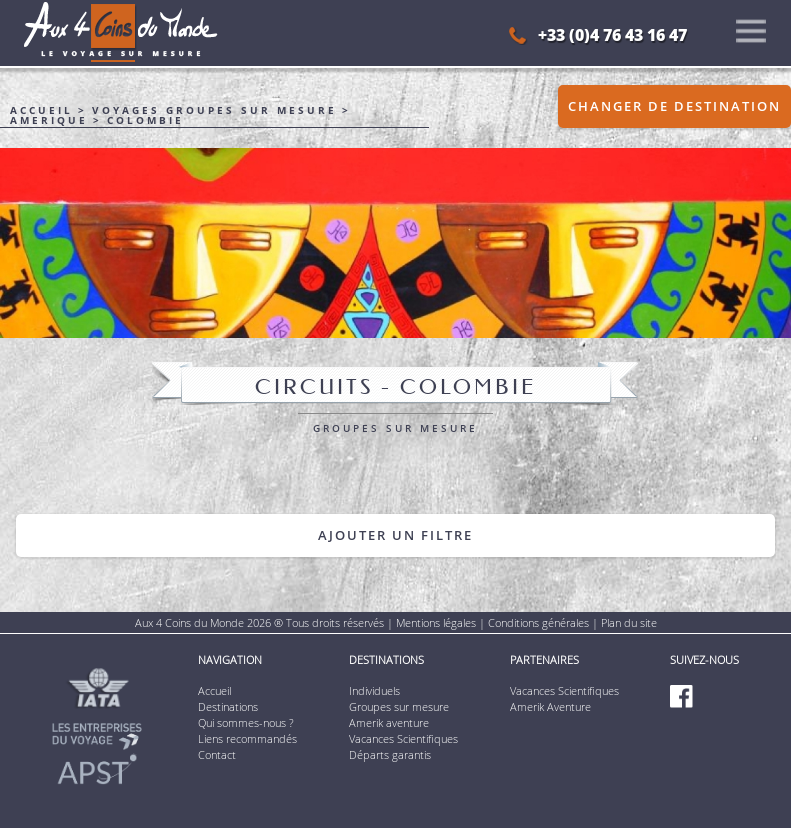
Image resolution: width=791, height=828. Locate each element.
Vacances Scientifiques (403, 738)
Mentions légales (436, 622)
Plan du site (629, 622)
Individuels (374, 690)
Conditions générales (538, 622)
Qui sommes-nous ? (246, 722)
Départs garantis (390, 754)
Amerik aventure (389, 722)
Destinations (228, 706)
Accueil (214, 690)
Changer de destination (674, 106)
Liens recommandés (247, 738)
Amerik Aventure (550, 706)
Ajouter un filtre (395, 535)
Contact (217, 754)
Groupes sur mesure (399, 706)
